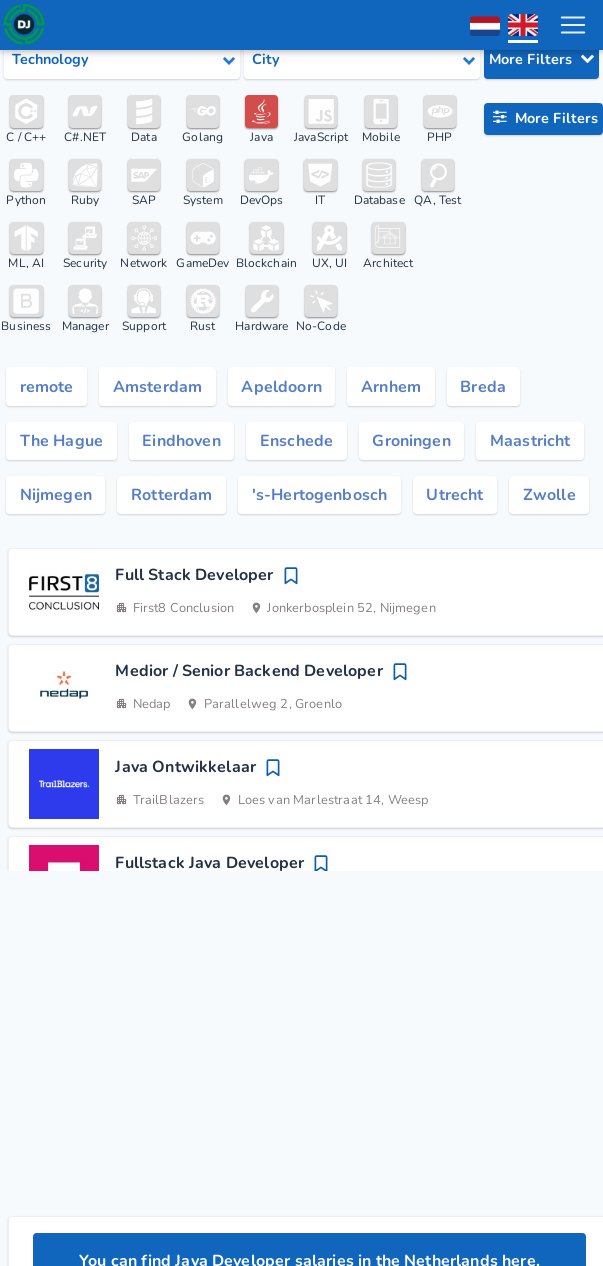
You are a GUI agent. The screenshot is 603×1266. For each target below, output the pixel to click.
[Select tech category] (122, 60)
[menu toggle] (572, 25)
